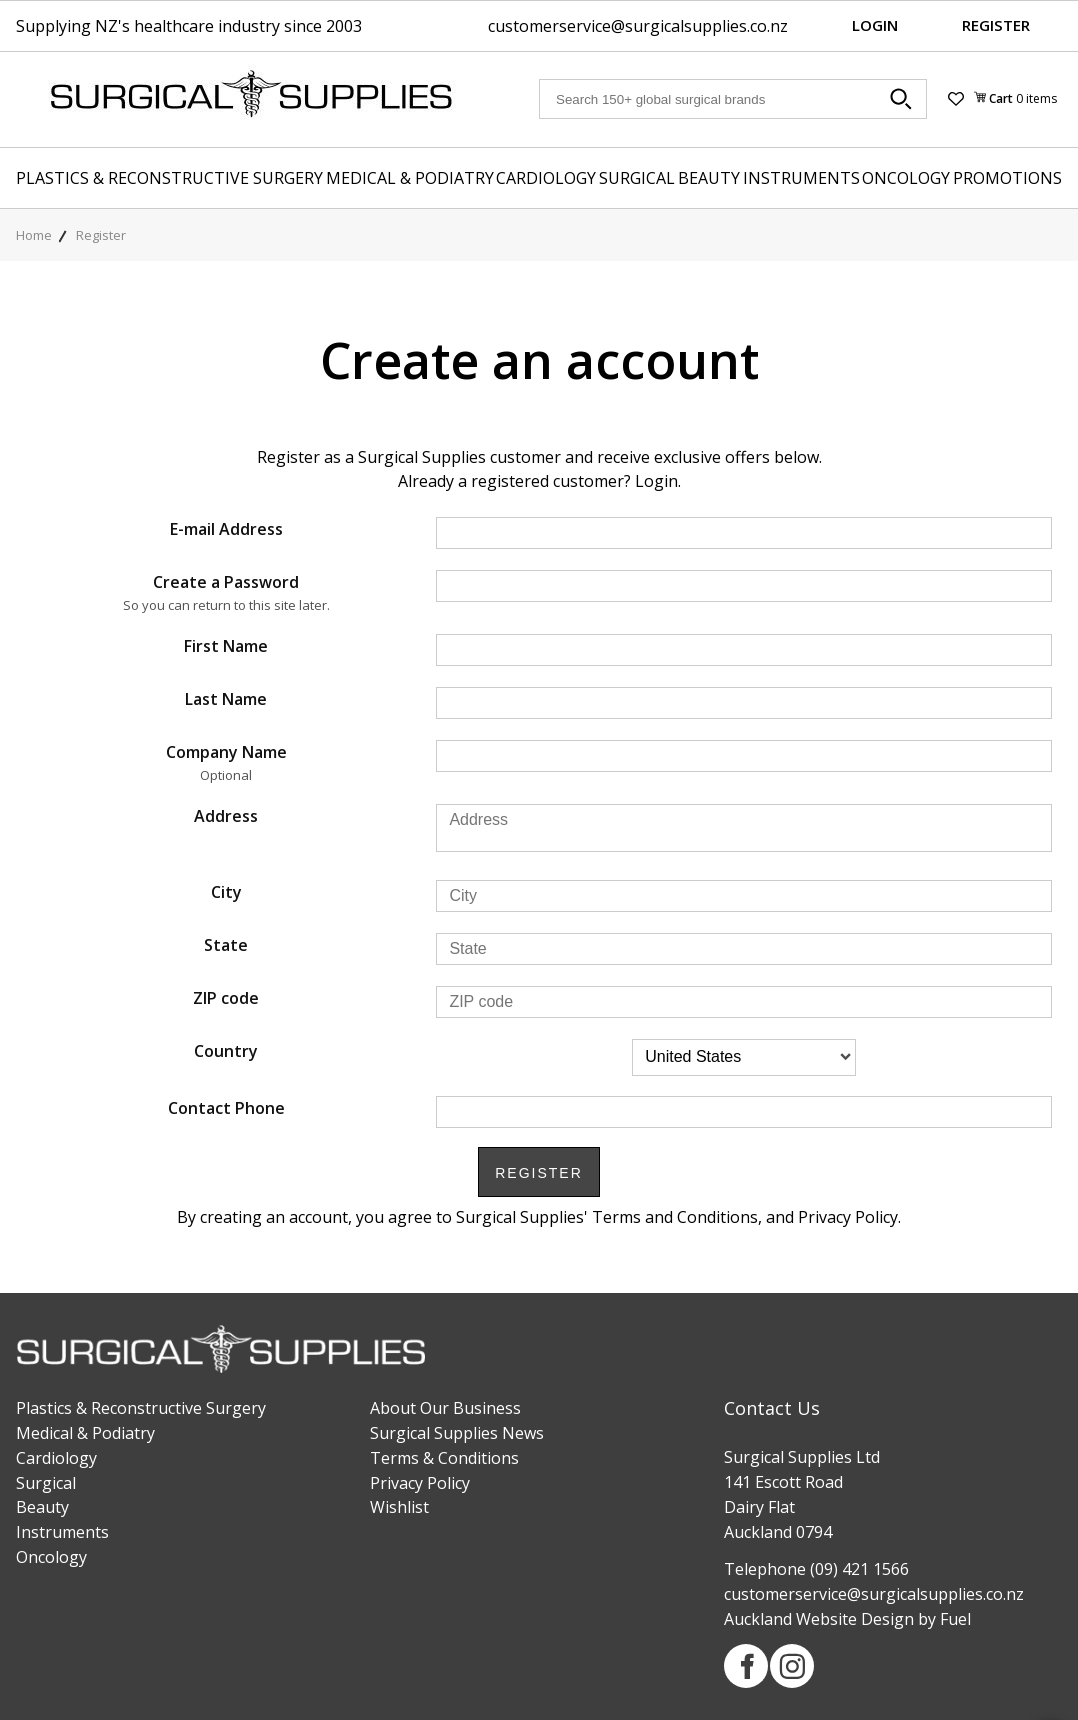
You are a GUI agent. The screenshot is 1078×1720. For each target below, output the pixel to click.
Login (875, 25)
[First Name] (744, 650)
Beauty (709, 178)
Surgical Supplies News (457, 1433)
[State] (744, 949)
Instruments (801, 178)
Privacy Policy (420, 1483)
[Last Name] (744, 703)
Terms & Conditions (444, 1458)
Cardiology (546, 178)
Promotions (1007, 178)
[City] (744, 896)
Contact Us (772, 1408)
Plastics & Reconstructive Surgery (169, 178)
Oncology (906, 178)
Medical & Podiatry (410, 178)
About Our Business (445, 1408)
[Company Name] (744, 756)
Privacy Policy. (849, 1217)
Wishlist (399, 1507)
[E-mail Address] (744, 533)
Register (996, 25)
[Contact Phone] (744, 1112)
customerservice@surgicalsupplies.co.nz (638, 26)
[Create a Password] (744, 586)
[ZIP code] (744, 1002)
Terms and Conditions (675, 1217)
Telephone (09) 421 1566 (816, 1569)
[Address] (744, 828)
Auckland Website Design (819, 1619)
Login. (658, 481)
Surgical (637, 178)
